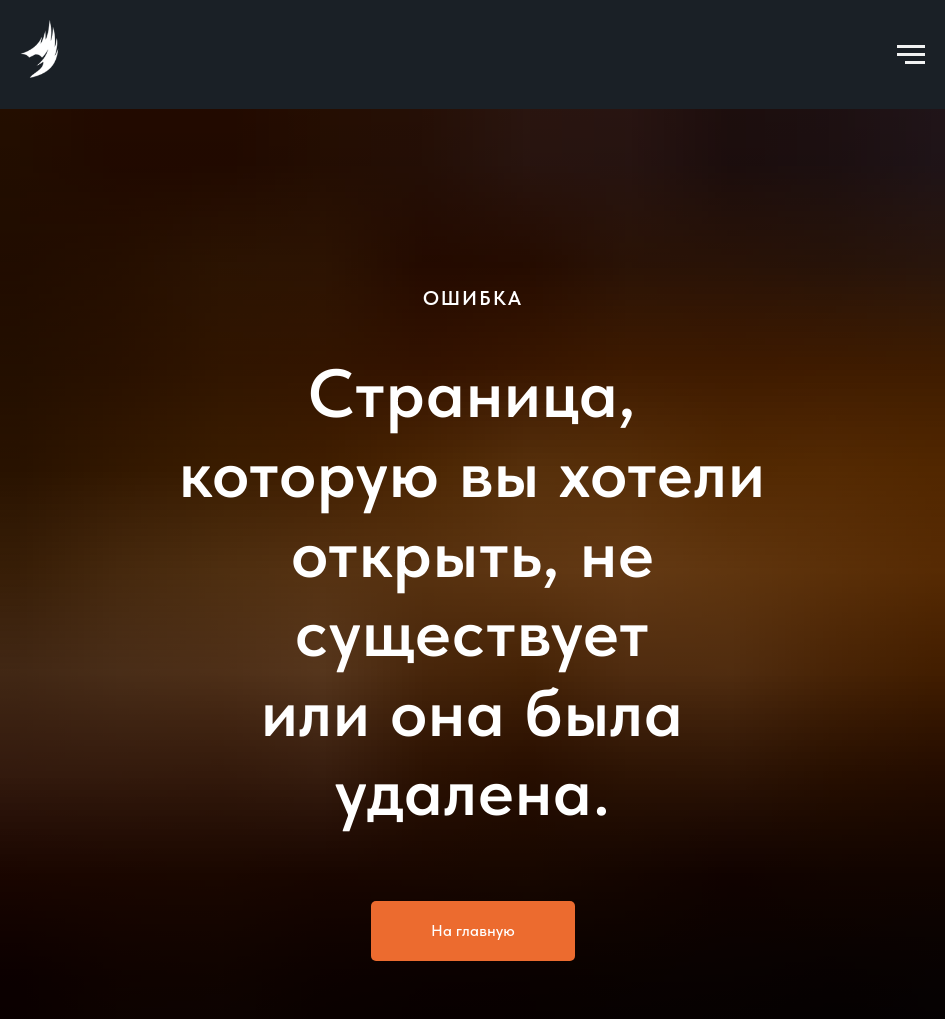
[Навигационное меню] (911, 55)
